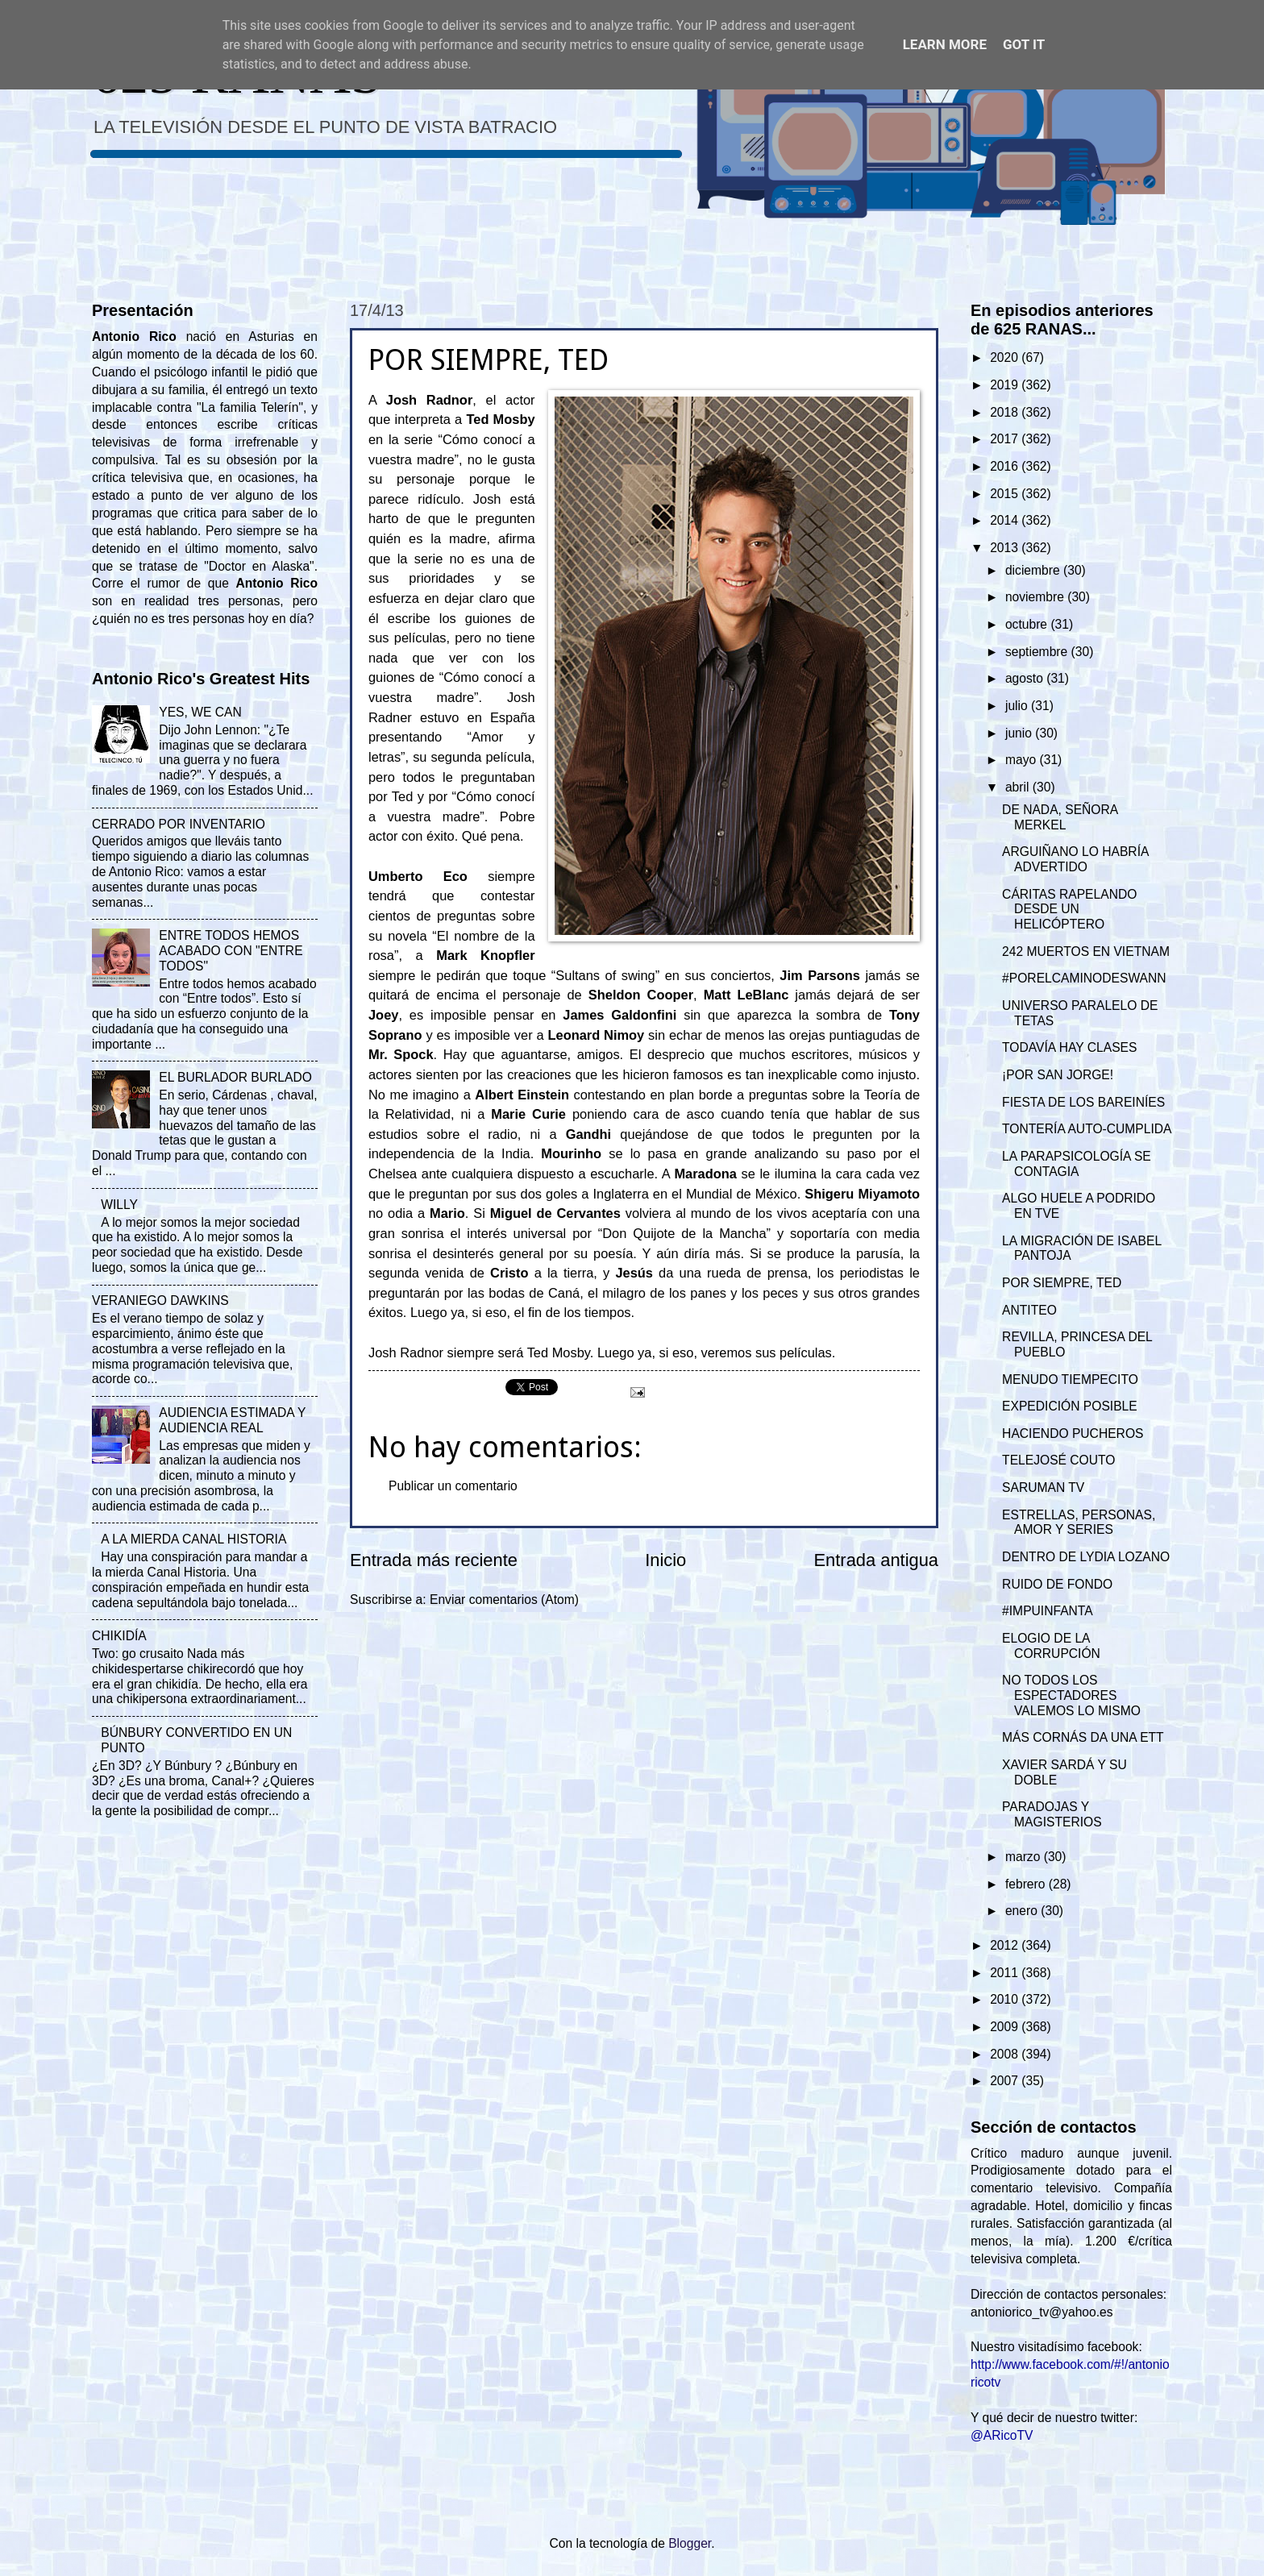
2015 (1005, 494)
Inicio (665, 1560)
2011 (1005, 1973)
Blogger (689, 2543)
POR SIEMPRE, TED (1061, 1283)
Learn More (945, 44)
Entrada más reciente (434, 1560)
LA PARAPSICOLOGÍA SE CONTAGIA (1076, 1163)
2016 (1005, 466)
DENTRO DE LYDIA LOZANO (1086, 1557)
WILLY (119, 1204)
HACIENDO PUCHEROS (1072, 1433)
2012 (1005, 1945)
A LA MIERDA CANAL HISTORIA (193, 1539)
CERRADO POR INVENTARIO (178, 824)
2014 (1005, 520)
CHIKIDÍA (119, 1636)
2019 (1005, 385)
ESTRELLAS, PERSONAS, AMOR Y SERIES (1078, 1522)
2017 (1005, 439)
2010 (1005, 1999)
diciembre (1034, 570)
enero (1023, 1910)
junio (1020, 733)
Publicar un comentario (453, 1486)
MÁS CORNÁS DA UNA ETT (1083, 1737)
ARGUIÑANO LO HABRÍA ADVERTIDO (1075, 859)
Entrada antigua (876, 1560)
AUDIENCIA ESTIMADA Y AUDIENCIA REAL (232, 1420)
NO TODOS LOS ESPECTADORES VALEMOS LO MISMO (1071, 1695)
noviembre (1036, 597)
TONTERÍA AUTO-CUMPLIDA (1086, 1129)
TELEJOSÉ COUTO (1058, 1460)
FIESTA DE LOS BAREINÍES (1083, 1102)
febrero (1027, 1884)
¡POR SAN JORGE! (1057, 1075)
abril (1019, 787)
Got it (1024, 44)
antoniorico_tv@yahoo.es (1042, 2312)
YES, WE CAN (200, 712)
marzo (1024, 1856)
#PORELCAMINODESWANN (1084, 978)
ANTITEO (1029, 1310)
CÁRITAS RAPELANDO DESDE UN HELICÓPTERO (1069, 909)
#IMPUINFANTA (1047, 1611)
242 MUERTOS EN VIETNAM (1086, 951)
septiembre (1038, 652)
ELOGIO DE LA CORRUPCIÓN (1051, 1645)
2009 (1005, 2027)
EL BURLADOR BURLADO (235, 1077)
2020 (1005, 357)
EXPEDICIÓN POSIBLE (1069, 1406)
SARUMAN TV (1043, 1487)
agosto (1025, 678)
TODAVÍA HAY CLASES (1069, 1047)
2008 (1005, 2054)
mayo (1022, 760)
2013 (1005, 548)
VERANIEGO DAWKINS (160, 1300)
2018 (1005, 412)
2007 (1005, 2081)
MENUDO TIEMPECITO (1070, 1379)
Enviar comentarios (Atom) (504, 1599)
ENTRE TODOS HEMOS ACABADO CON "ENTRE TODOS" (230, 951)
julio (1018, 706)
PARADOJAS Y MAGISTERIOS (1052, 1814)
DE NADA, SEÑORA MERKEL (1059, 817)
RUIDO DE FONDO (1057, 1584)
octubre (1027, 624)
